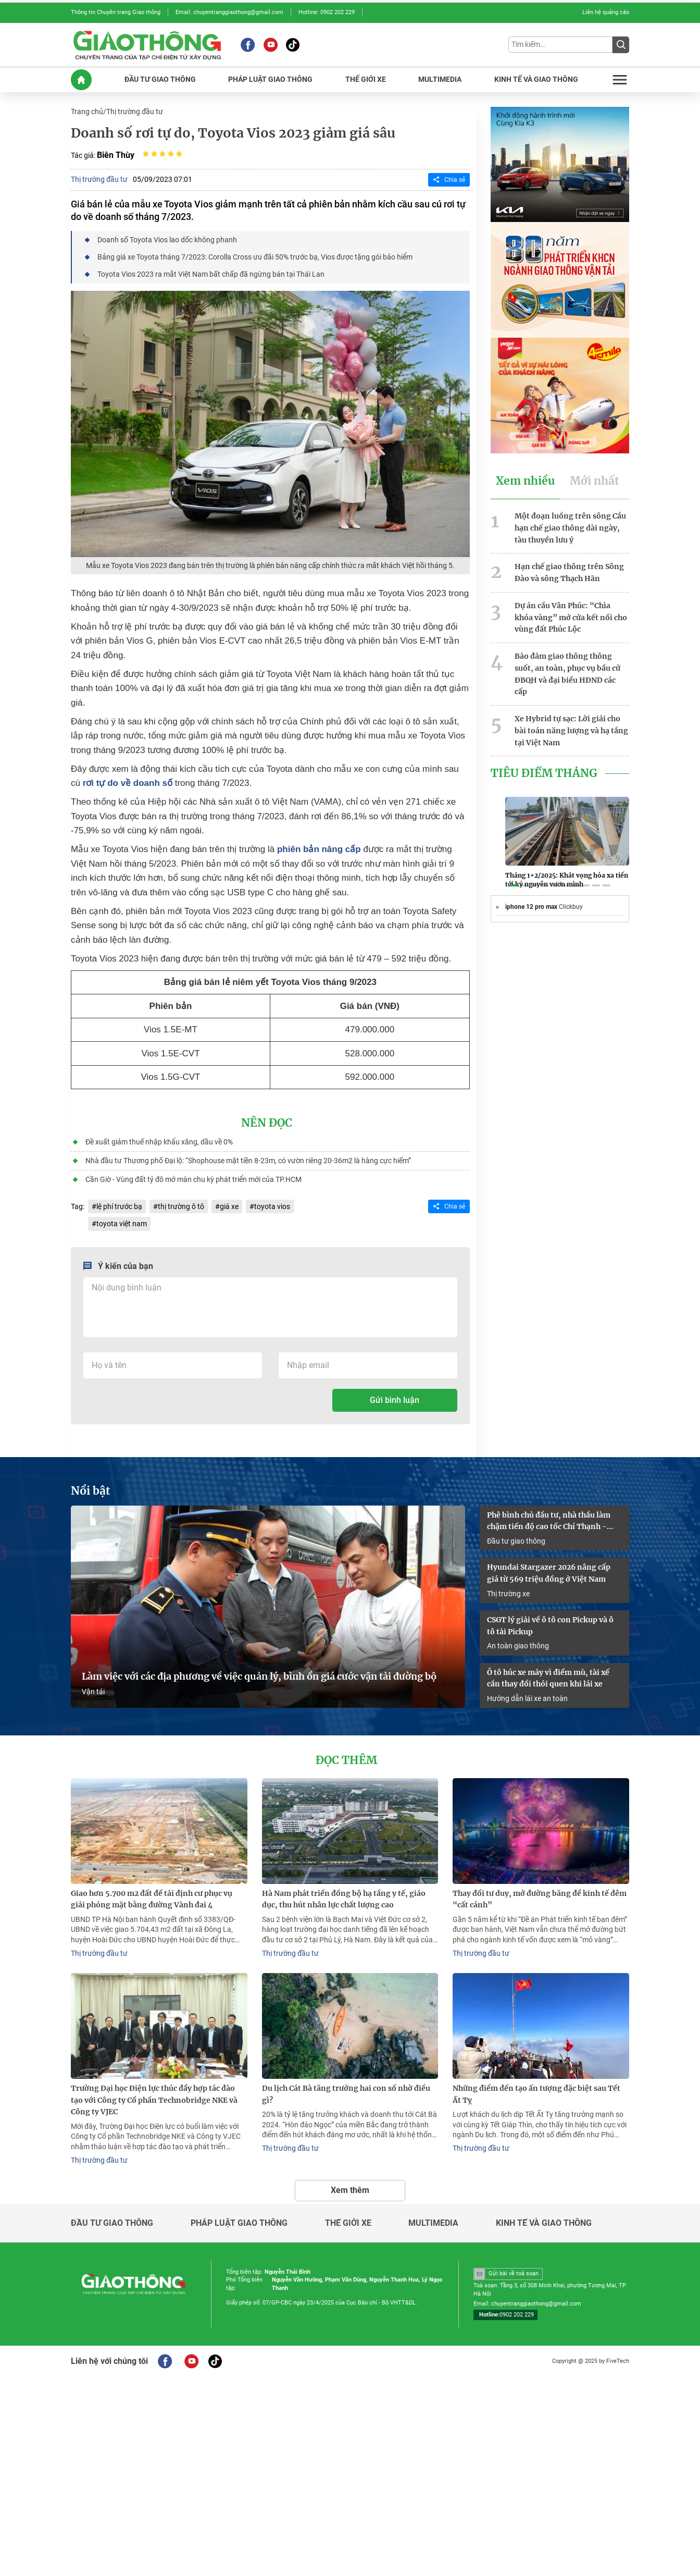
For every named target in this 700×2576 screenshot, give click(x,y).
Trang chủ (87, 111)
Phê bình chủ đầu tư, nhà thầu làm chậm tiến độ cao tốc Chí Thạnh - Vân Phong (548, 1521)
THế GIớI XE (365, 79)
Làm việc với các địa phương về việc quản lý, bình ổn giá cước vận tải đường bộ (259, 1677)
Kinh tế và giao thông (544, 2223)
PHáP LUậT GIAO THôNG (270, 79)
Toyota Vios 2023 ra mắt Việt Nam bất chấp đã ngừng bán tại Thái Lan (210, 274)
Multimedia (433, 2223)
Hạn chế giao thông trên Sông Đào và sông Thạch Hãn (569, 572)
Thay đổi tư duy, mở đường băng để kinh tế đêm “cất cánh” (540, 1899)
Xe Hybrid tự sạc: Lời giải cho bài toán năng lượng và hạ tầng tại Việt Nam (571, 730)
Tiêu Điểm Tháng (544, 773)
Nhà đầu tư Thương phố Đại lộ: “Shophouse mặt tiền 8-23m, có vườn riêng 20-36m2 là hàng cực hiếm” (248, 1160)
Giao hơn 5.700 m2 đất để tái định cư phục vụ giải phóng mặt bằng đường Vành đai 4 (151, 1899)
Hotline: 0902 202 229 (326, 12)
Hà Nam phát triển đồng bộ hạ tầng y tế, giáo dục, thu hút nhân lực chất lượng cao (344, 1899)
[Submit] (620, 44)
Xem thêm (350, 2190)
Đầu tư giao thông (516, 1541)
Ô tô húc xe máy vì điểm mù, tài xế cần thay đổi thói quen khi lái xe (548, 1678)
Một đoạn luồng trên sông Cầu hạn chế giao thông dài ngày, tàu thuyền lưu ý (570, 528)
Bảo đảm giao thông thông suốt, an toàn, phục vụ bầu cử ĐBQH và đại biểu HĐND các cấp (567, 673)
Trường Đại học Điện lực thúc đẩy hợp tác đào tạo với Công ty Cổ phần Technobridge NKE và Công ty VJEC (154, 2100)
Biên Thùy (115, 155)
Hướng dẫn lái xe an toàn (527, 1698)
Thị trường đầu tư (134, 111)
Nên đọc (266, 1123)
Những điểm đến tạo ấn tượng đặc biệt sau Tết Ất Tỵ (536, 2094)
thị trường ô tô (181, 1206)
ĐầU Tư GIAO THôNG (160, 79)
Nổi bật (90, 1491)
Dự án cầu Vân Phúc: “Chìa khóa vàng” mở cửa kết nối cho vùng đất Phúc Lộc (571, 617)
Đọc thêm (346, 1760)
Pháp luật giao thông (239, 2223)
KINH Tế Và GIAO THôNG (536, 79)
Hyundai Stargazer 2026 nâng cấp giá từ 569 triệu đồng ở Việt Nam (548, 1573)
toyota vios (272, 1206)
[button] (513, 885)
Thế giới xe (348, 2223)
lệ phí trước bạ (119, 1206)
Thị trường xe (508, 1593)
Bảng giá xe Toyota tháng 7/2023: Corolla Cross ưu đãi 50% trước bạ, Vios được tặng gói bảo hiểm (255, 257)
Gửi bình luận (394, 1401)
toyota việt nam (121, 1223)
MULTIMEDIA (439, 79)
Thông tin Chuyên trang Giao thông (115, 12)
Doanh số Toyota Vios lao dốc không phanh (167, 240)
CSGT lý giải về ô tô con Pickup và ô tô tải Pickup (550, 1625)
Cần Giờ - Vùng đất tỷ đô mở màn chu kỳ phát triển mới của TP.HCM (193, 1179)
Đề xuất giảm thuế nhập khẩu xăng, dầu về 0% (159, 1142)
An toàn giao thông (518, 1646)
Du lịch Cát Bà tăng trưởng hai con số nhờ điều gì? (346, 2094)
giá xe (229, 1206)
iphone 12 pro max (532, 906)
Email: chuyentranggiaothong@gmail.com (229, 12)
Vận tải (93, 1691)
